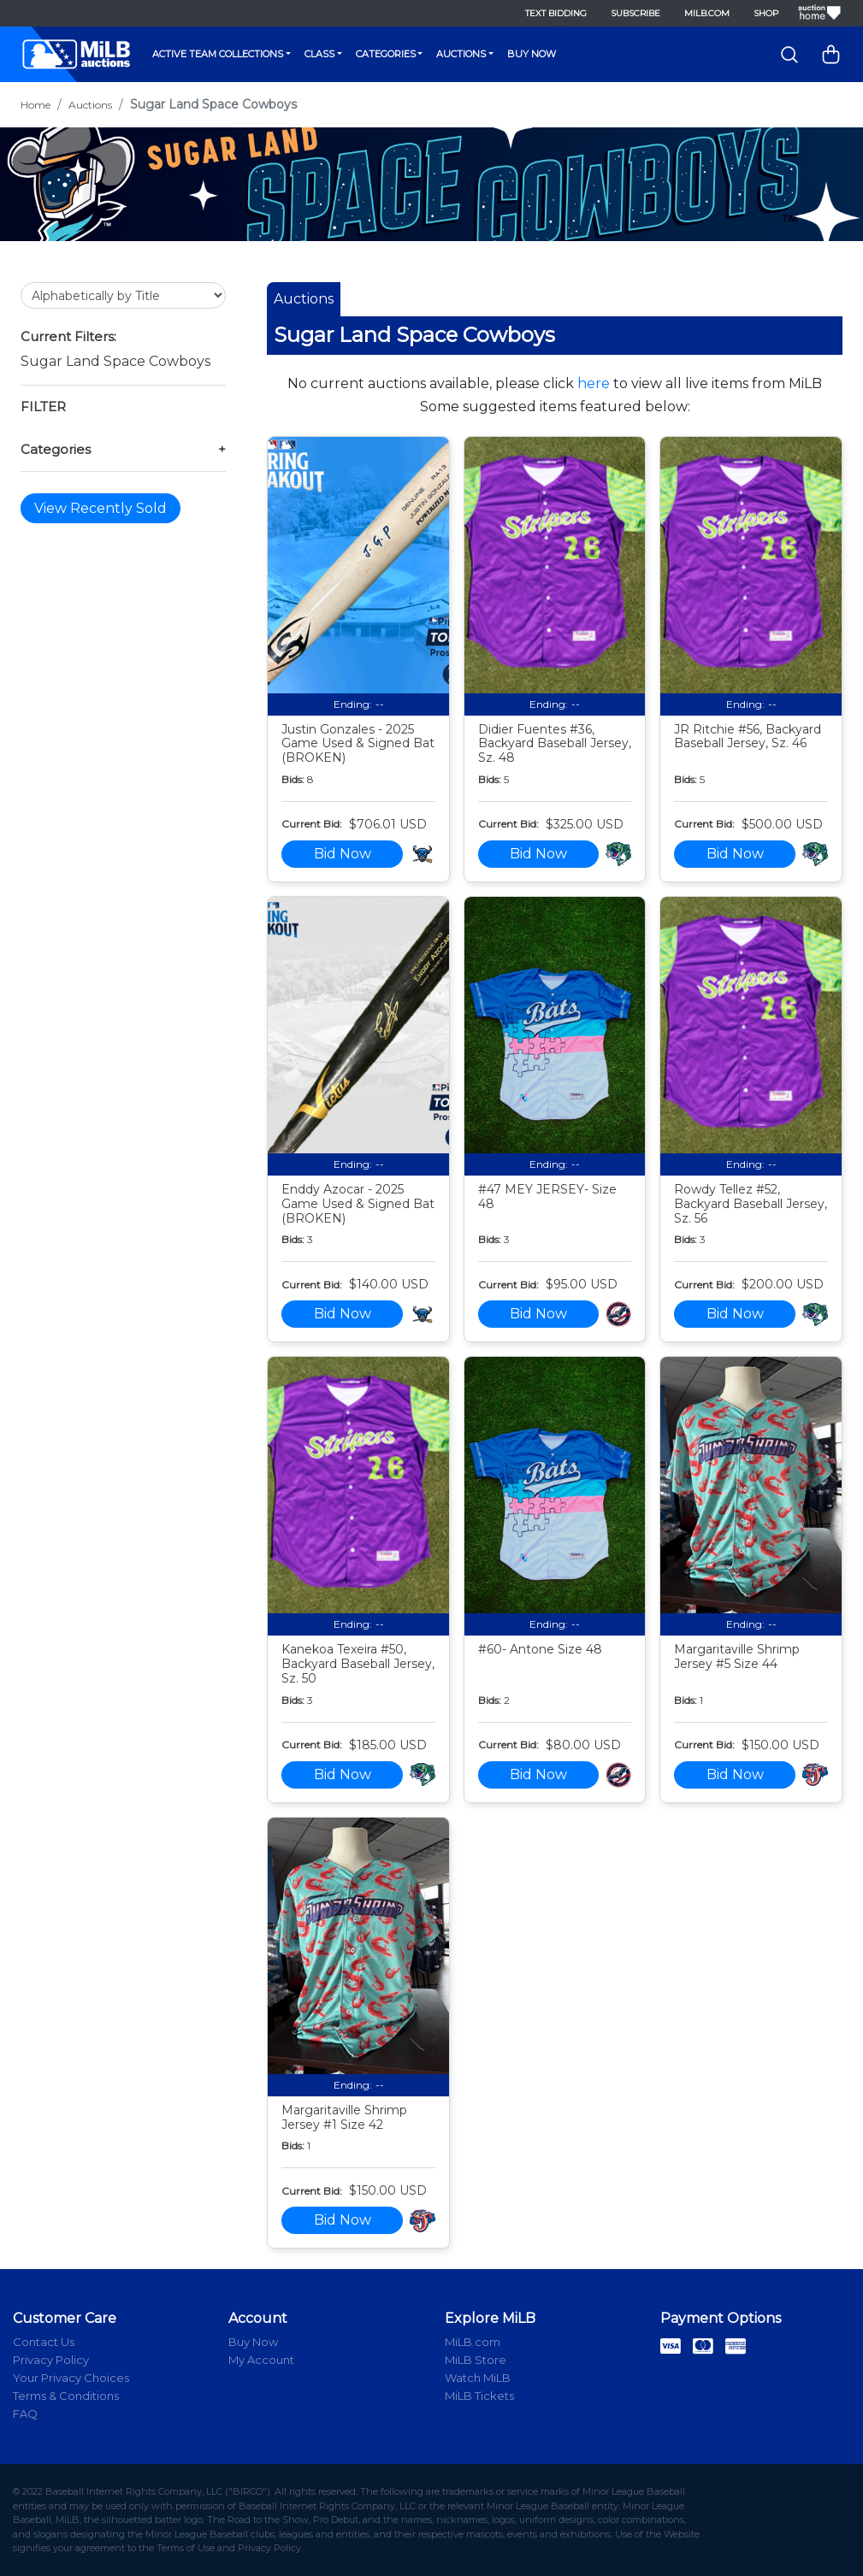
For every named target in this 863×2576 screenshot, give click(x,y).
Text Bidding (556, 13)
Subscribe (635, 13)
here (593, 383)
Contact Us (43, 2342)
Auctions (461, 54)
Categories (386, 54)
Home (35, 104)
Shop (766, 13)
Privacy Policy (51, 2360)
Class (319, 54)
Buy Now (531, 54)
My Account (261, 2360)
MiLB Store (475, 2360)
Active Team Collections (217, 54)
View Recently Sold (100, 508)
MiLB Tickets (479, 2395)
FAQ (25, 2413)
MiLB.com (707, 13)
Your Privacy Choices (71, 2377)
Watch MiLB (478, 2377)
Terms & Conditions (66, 2395)
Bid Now (342, 854)
